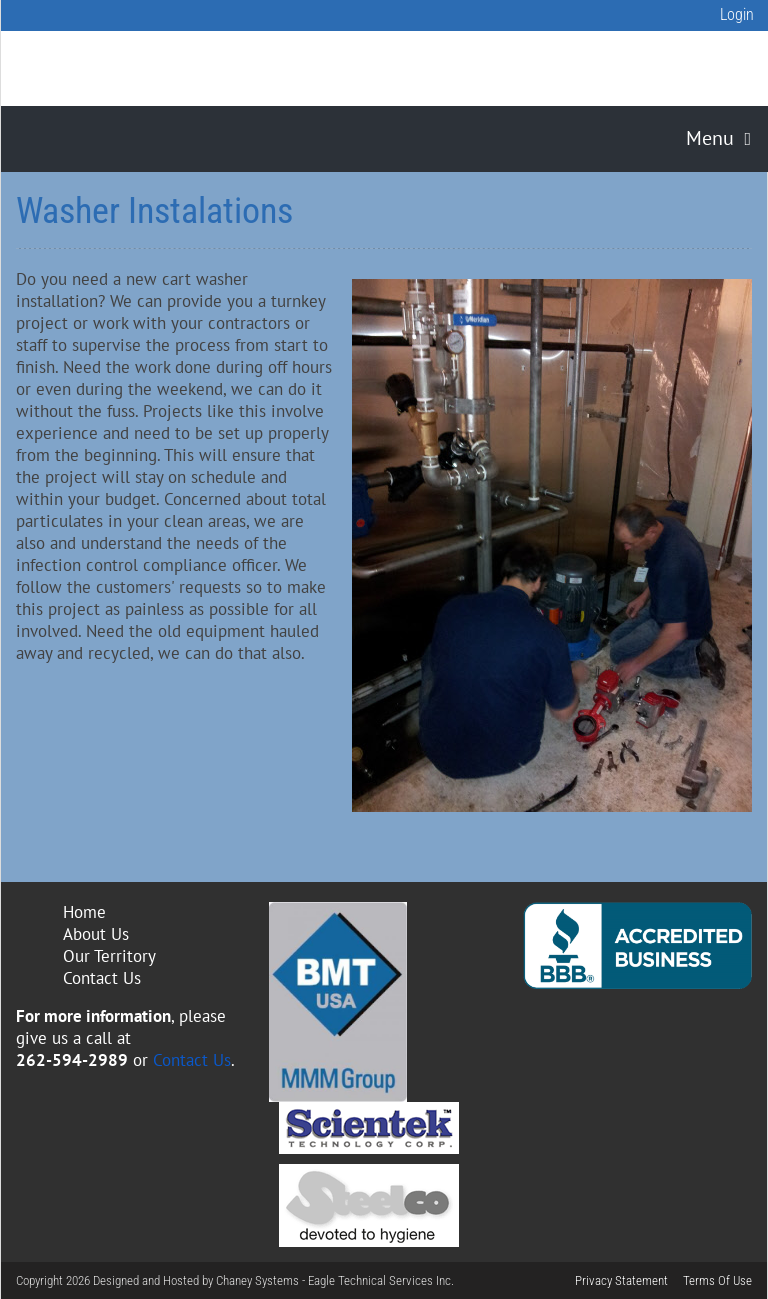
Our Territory (109, 956)
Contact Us (102, 978)
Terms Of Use (717, 1280)
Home (84, 912)
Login (737, 14)
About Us (96, 934)
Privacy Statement (621, 1280)
